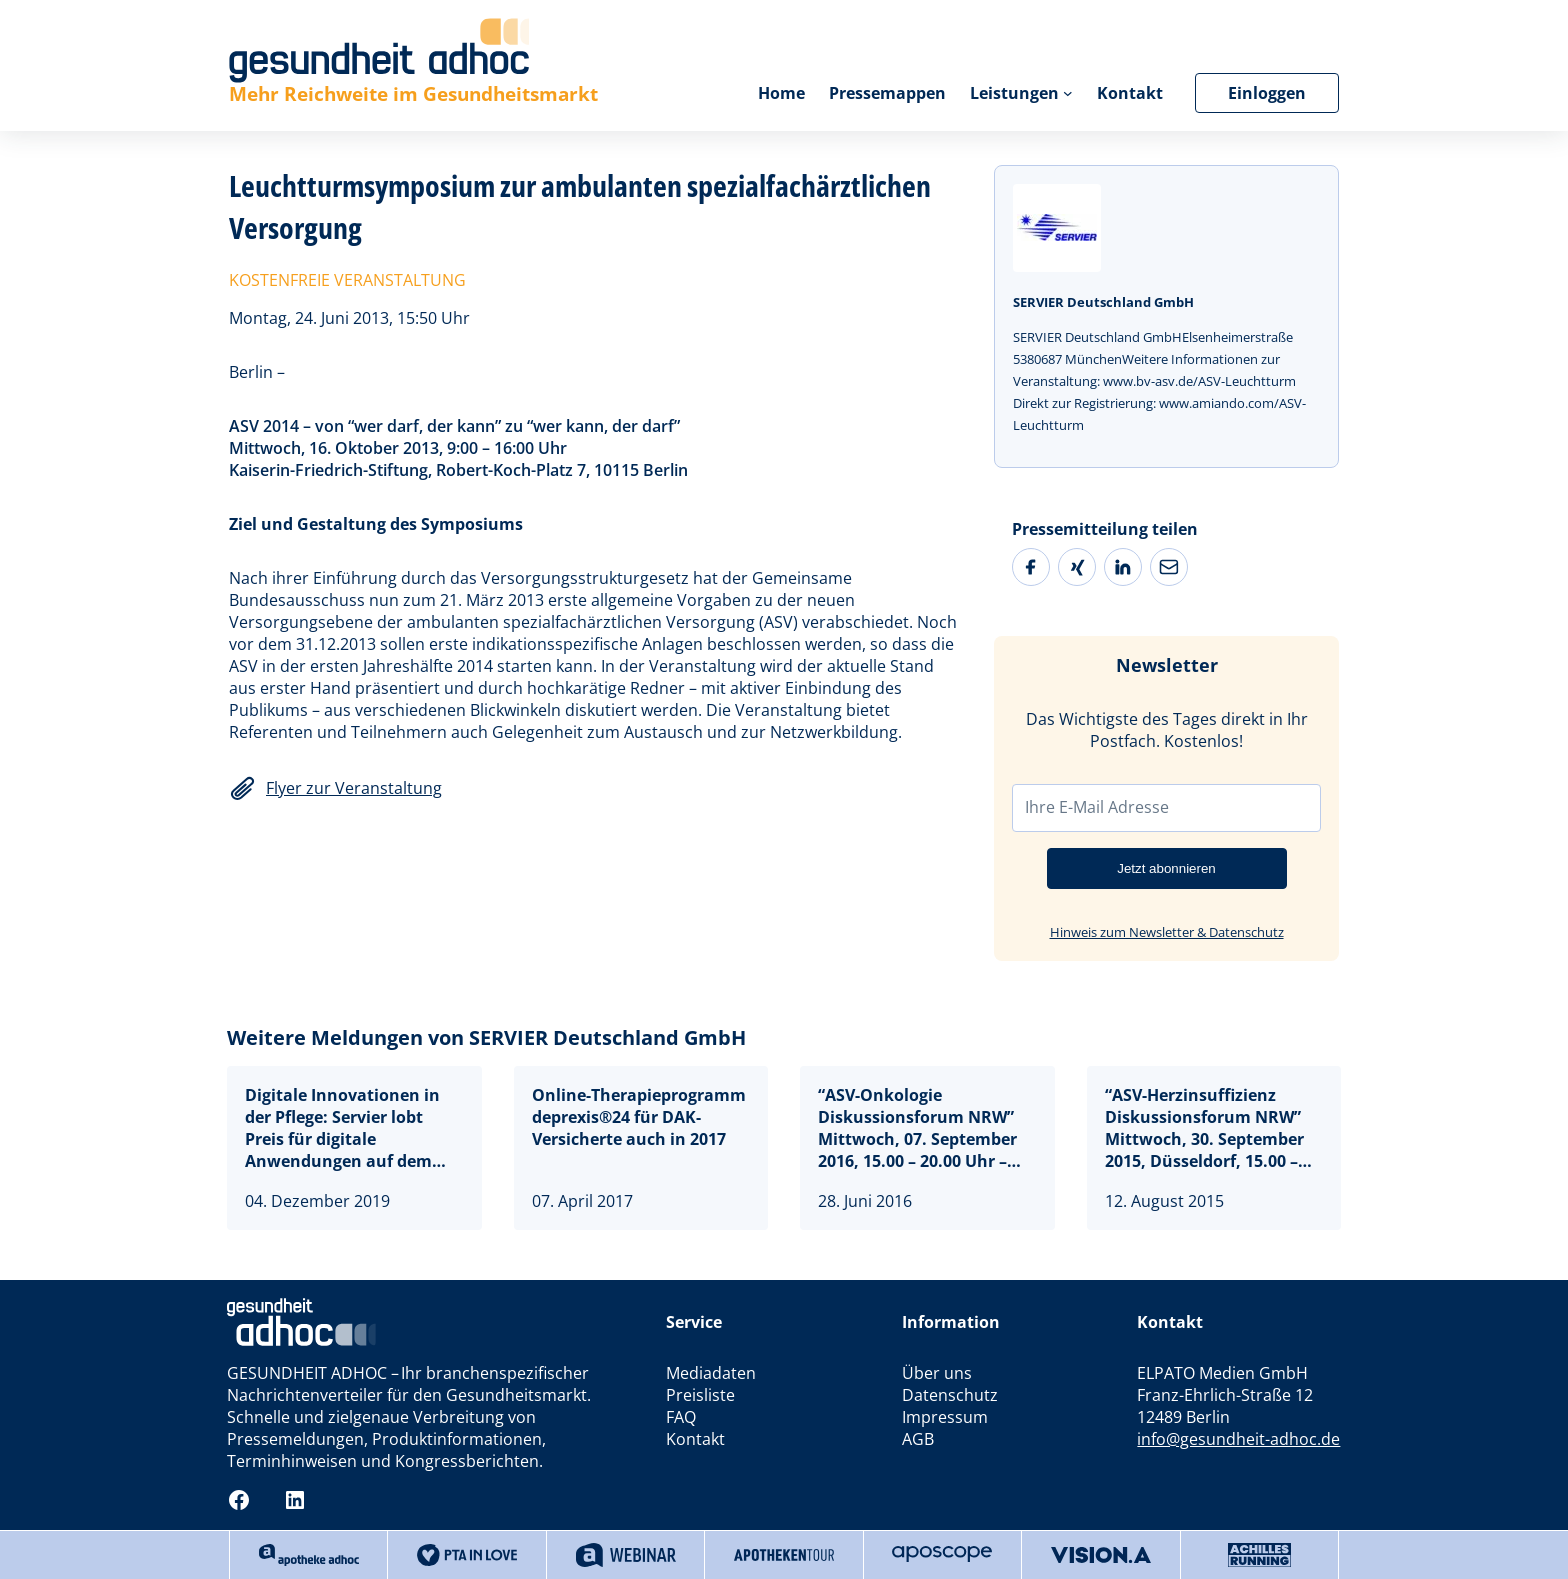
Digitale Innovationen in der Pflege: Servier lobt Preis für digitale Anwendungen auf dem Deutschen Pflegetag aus (343, 1128)
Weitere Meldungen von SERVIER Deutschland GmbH (486, 1037)
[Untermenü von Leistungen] (1068, 93)
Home (781, 93)
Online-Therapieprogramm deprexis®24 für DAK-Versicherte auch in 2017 (639, 1117)
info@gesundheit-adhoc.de (1238, 1439)
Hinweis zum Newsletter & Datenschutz (1167, 932)
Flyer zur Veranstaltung (354, 788)
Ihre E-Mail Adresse (1097, 807)
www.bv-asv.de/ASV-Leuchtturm (1199, 381)
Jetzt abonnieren (1166, 868)
